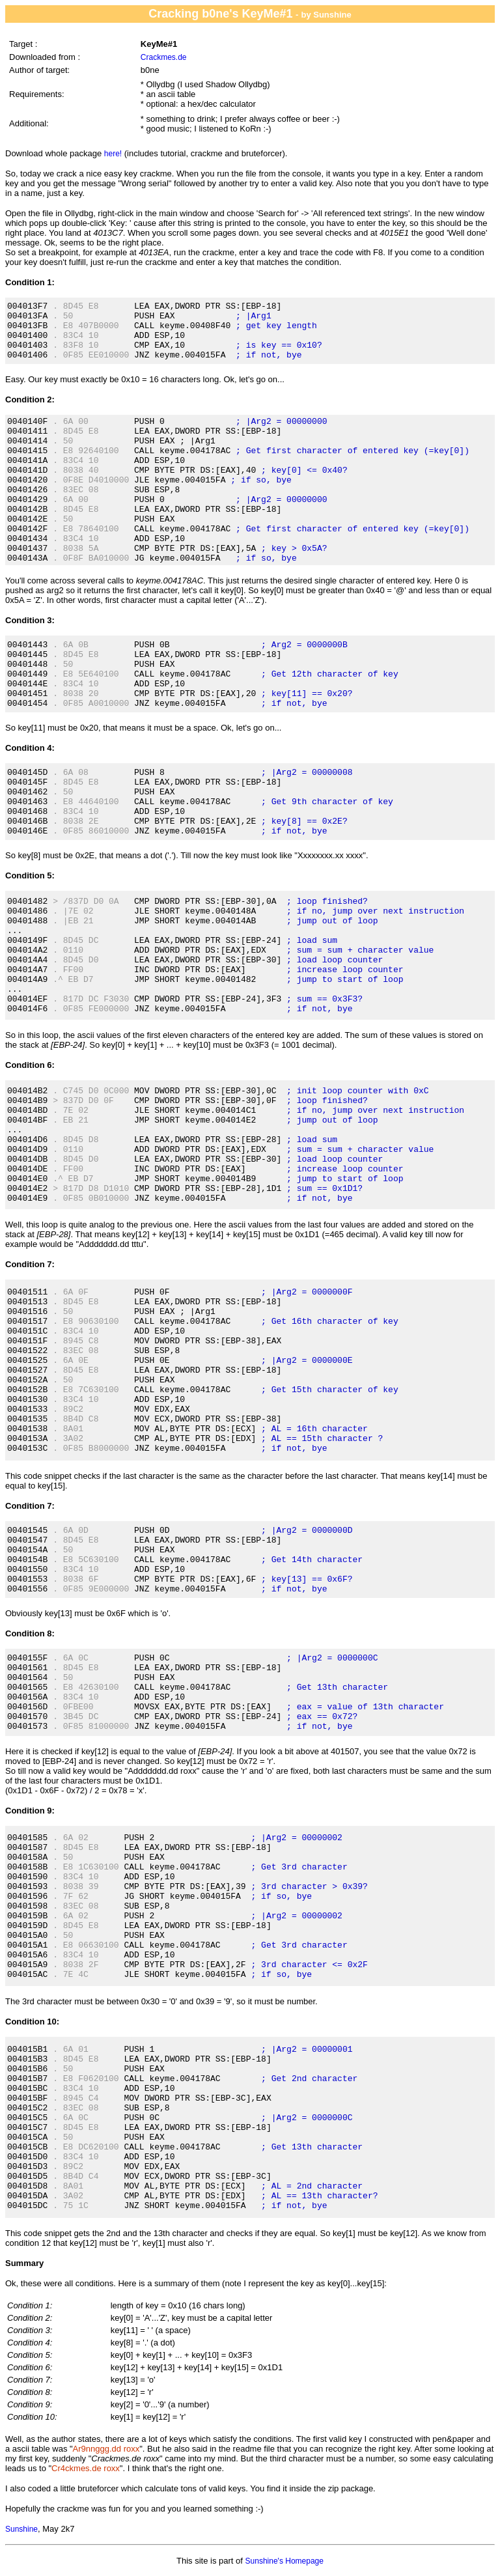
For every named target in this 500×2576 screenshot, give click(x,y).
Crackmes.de (164, 57)
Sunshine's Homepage (284, 2561)
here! (113, 153)
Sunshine (21, 2529)
